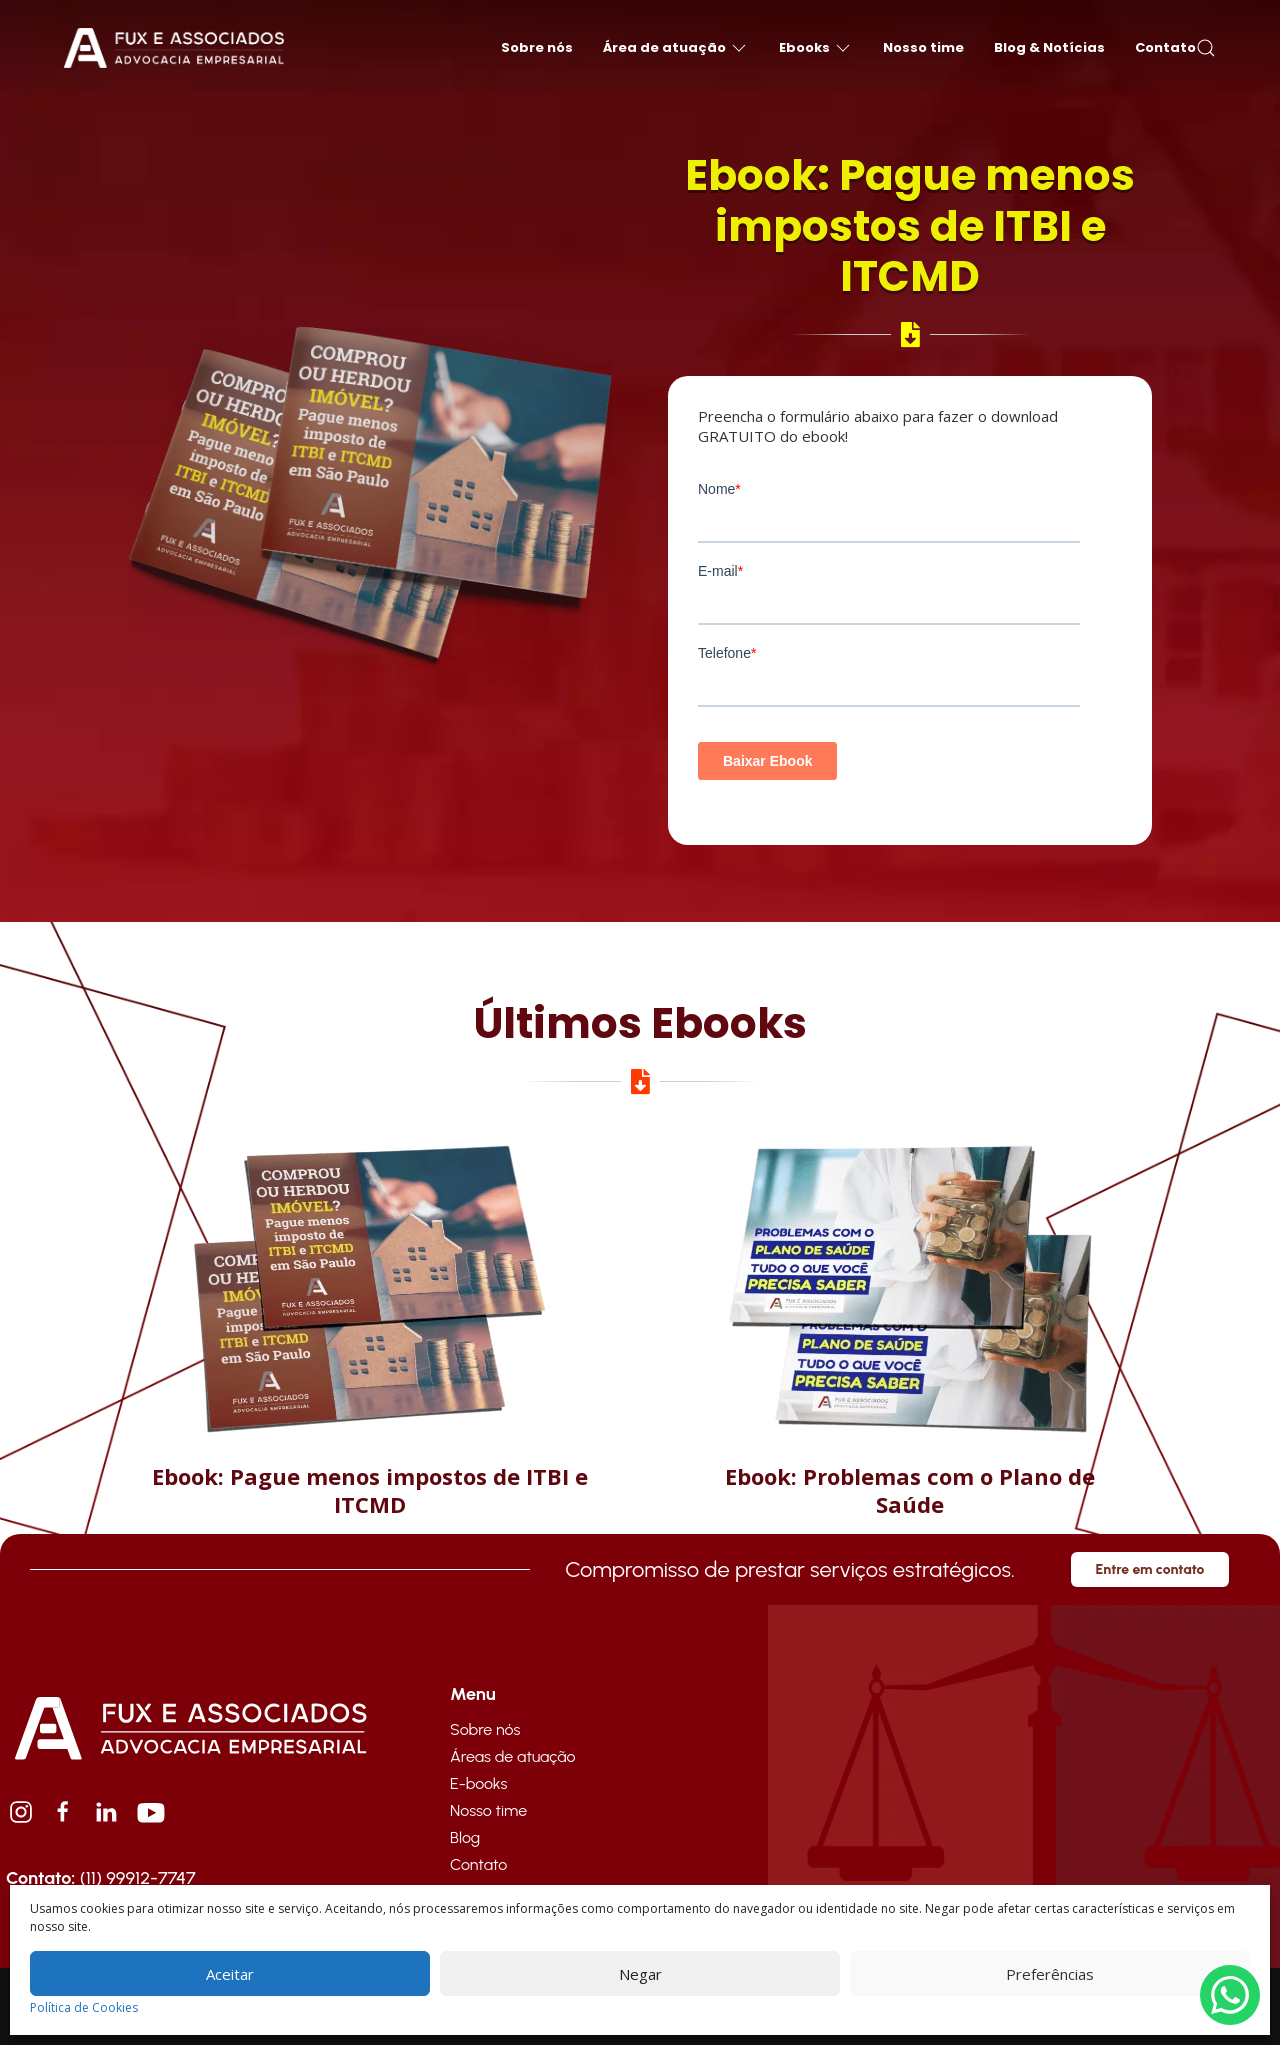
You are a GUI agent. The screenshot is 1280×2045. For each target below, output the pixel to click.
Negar (640, 1974)
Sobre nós (537, 47)
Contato (1165, 47)
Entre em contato (1150, 1569)
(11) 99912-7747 (101, 1878)
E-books (478, 1783)
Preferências (1050, 1974)
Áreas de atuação (512, 1756)
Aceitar (230, 1974)
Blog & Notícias (1049, 47)
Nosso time (923, 47)
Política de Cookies (84, 2007)
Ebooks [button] (816, 48)
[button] (1206, 48)
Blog (465, 1837)
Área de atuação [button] (676, 48)
